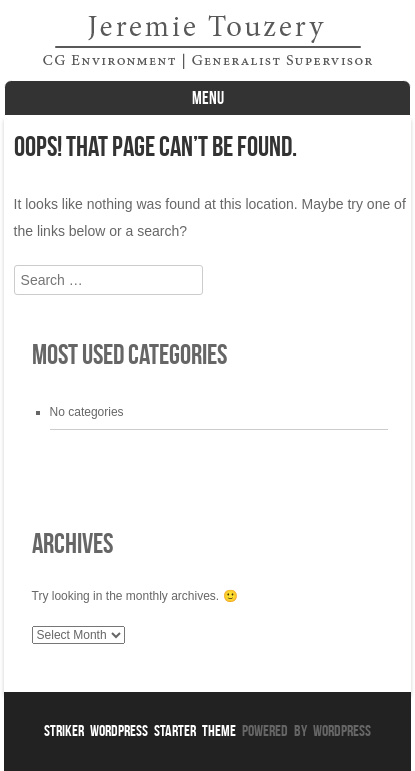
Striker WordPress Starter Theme (140, 730)
